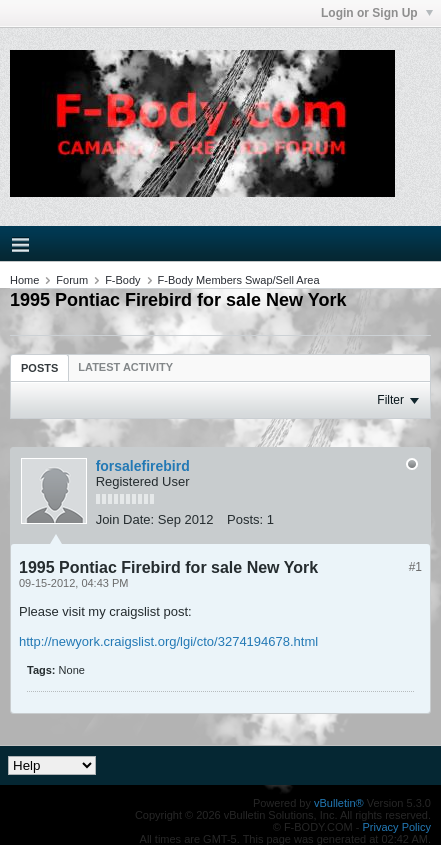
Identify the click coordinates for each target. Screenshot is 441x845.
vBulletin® (339, 803)
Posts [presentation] (39, 368)
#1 (415, 567)
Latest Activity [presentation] (125, 367)
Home (24, 280)
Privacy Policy (397, 827)
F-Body (122, 280)
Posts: (245, 519)
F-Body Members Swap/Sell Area (239, 280)
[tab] (39, 367)
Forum (72, 280)
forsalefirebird (143, 466)
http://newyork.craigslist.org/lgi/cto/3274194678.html (168, 641)
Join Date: (125, 519)
